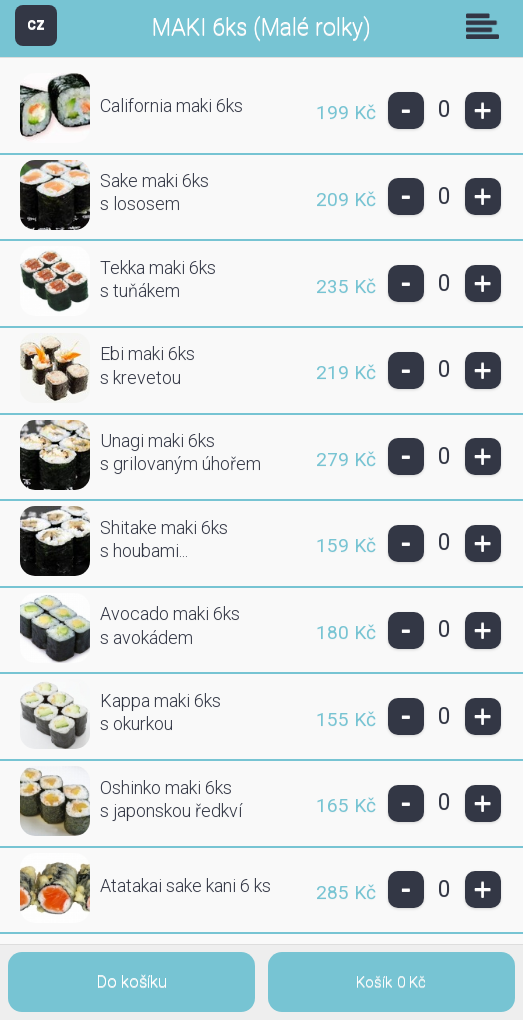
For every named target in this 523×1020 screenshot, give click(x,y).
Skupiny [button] (487, 26)
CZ (36, 24)
